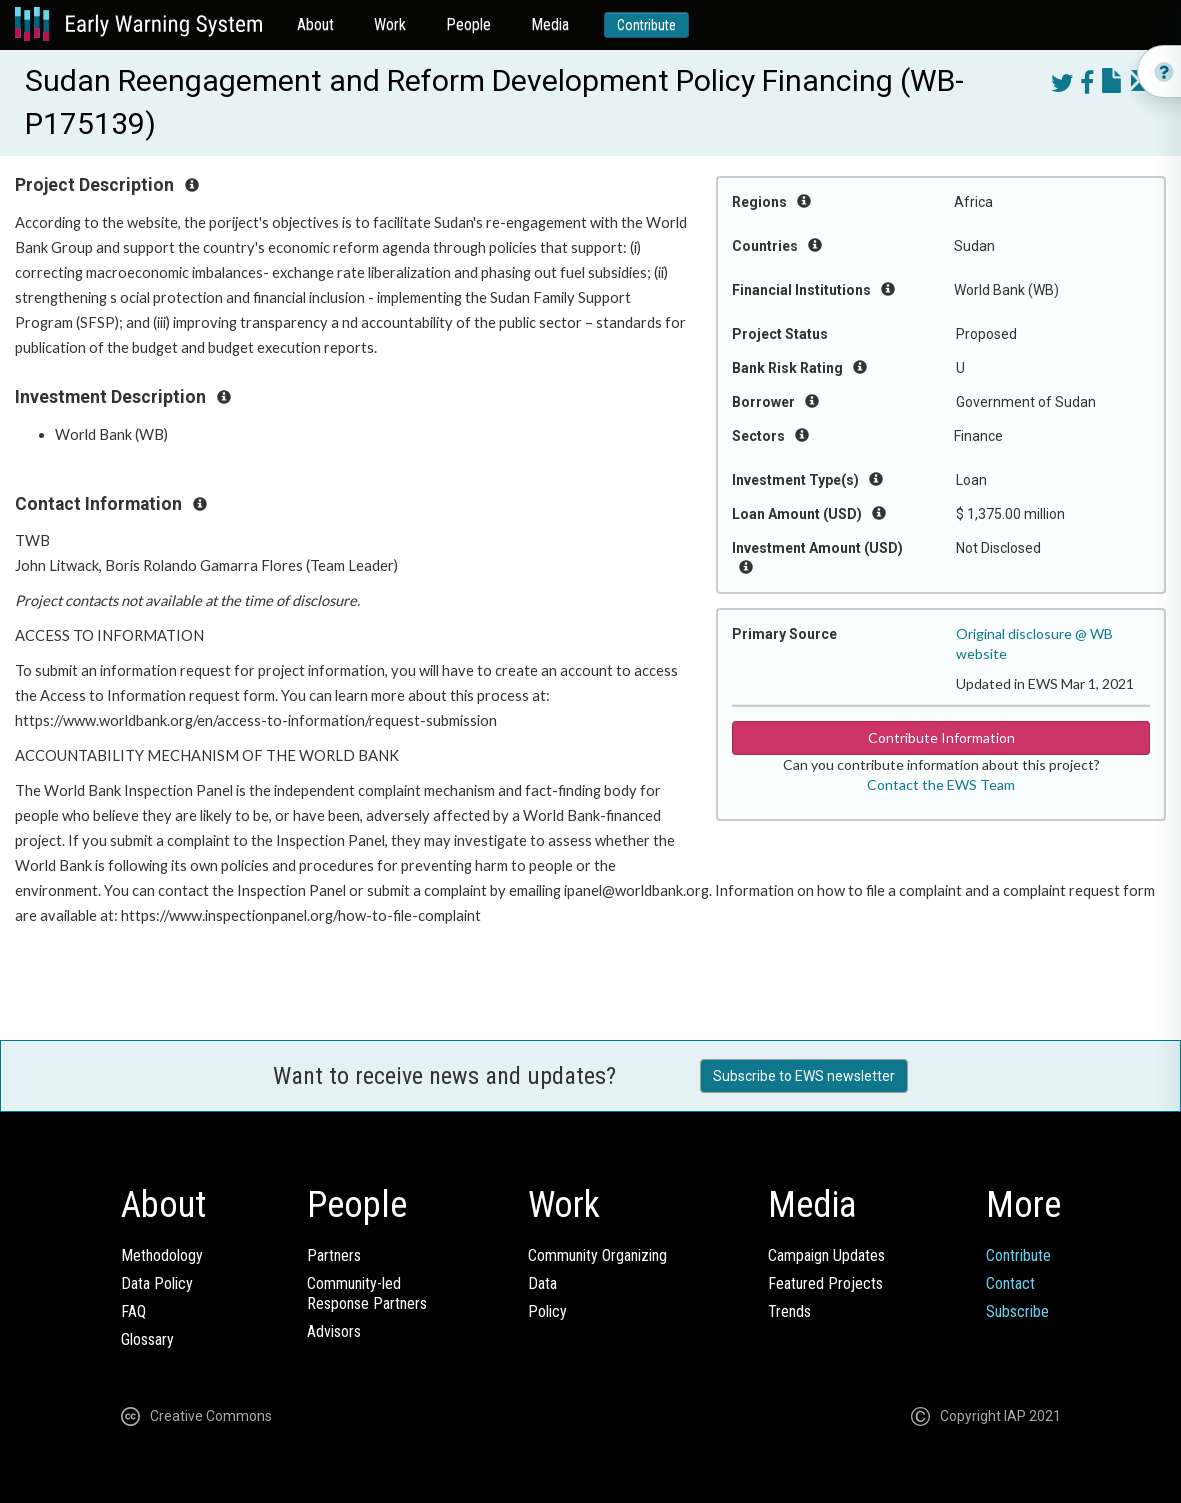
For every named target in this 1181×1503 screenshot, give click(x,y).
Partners (334, 1255)
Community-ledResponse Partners (367, 1293)
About (315, 24)
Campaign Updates (826, 1255)
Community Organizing (597, 1255)
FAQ (133, 1311)
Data (542, 1283)
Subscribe (1017, 1311)
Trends (789, 1311)
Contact (1010, 1283)
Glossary (147, 1339)
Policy (547, 1311)
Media (550, 24)
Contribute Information (941, 737)
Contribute (646, 25)
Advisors (334, 1331)
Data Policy (157, 1283)
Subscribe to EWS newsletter (804, 1076)
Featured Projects (825, 1283)
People (468, 24)
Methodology (162, 1255)
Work (390, 24)
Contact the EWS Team (941, 784)
